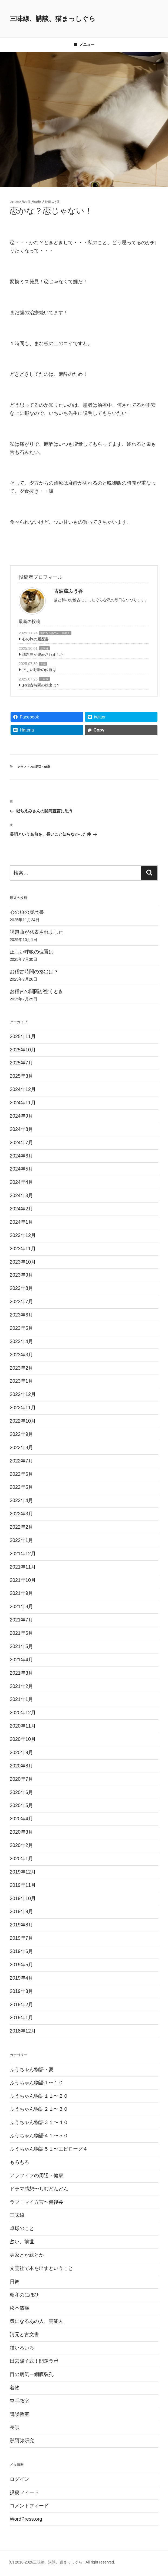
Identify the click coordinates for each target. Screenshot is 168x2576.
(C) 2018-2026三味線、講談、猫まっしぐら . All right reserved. (62, 2562)
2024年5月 (21, 1169)
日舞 (14, 2281)
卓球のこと (22, 2228)
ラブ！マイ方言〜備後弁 (36, 2202)
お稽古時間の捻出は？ (41, 685)
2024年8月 (21, 1129)
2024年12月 (23, 1089)
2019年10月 (23, 1898)
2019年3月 (21, 1991)
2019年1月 (21, 2017)
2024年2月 (21, 1208)
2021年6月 (21, 1633)
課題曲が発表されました (43, 654)
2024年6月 (21, 1156)
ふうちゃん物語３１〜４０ (39, 2122)
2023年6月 (21, 1315)
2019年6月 (21, 1951)
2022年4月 (21, 1500)
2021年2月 (21, 1686)
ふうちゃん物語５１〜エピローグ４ (49, 2149)
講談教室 (19, 2414)
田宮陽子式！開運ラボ (34, 2361)
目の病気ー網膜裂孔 (32, 2374)
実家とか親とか (27, 2255)
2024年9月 (21, 1116)
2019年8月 (21, 1925)
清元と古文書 (24, 2334)
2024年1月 (21, 1222)
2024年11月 (23, 1102)
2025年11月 (23, 1036)
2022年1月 (21, 1540)
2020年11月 (23, 1726)
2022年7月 (21, 1461)
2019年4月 (21, 1978)
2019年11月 (23, 1885)
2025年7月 (21, 1063)
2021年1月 (21, 1699)
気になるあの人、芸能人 (55, 633)
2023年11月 (23, 1248)
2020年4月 (21, 1818)
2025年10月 (23, 1049)
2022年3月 (21, 1513)
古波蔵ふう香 (51, 201)
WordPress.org (26, 2519)
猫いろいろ (22, 2348)
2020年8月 (21, 1766)
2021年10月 (23, 1580)
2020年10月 (23, 1739)
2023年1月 (21, 1381)
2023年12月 (23, 1235)
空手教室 (19, 2401)
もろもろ (19, 2162)
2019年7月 (21, 1938)
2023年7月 (21, 1301)
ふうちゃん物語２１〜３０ (39, 2109)
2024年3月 (21, 1195)
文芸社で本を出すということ (41, 2268)
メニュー (84, 44)
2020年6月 (21, 1792)
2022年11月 (23, 1407)
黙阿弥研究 (22, 2440)
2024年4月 (21, 1182)
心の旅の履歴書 (35, 639)
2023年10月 (23, 1262)
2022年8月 (21, 1447)
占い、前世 (22, 2241)
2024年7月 (21, 1142)
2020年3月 (21, 1832)
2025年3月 (21, 1076)
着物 (14, 2387)
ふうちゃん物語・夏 (32, 2069)
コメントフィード (29, 2505)
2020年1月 (21, 1858)
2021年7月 (21, 1620)
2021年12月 (23, 1553)
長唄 (43, 663)
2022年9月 (21, 1434)
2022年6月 (21, 1474)
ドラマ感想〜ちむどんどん (39, 2189)
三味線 (44, 648)
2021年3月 (21, 1673)
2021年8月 (21, 1606)
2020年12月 (23, 1712)
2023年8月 (21, 1288)
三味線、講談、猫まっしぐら (52, 18)
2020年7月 (21, 1779)
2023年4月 (21, 1341)
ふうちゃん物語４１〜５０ (39, 2135)
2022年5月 (21, 1487)
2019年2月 (21, 2004)
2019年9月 (21, 1911)
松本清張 (19, 2308)
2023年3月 (21, 1354)
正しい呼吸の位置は (39, 669)
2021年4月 (21, 1659)
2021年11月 (23, 1567)
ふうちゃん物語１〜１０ (36, 2082)
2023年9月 (21, 1275)
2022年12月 (23, 1394)
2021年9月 (21, 1593)
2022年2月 (21, 1527)
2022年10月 (23, 1421)
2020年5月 (21, 1805)
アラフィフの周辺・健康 (33, 766)
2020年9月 (21, 1752)
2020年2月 (21, 1845)
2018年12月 (23, 2031)
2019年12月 (23, 1872)
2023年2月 (21, 1368)
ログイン (19, 2479)
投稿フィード (24, 2492)
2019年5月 (21, 1964)
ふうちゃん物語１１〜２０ (39, 2096)
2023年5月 (21, 1328)
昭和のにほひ (24, 2295)
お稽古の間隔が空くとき (36, 991)
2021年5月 (21, 1646)
